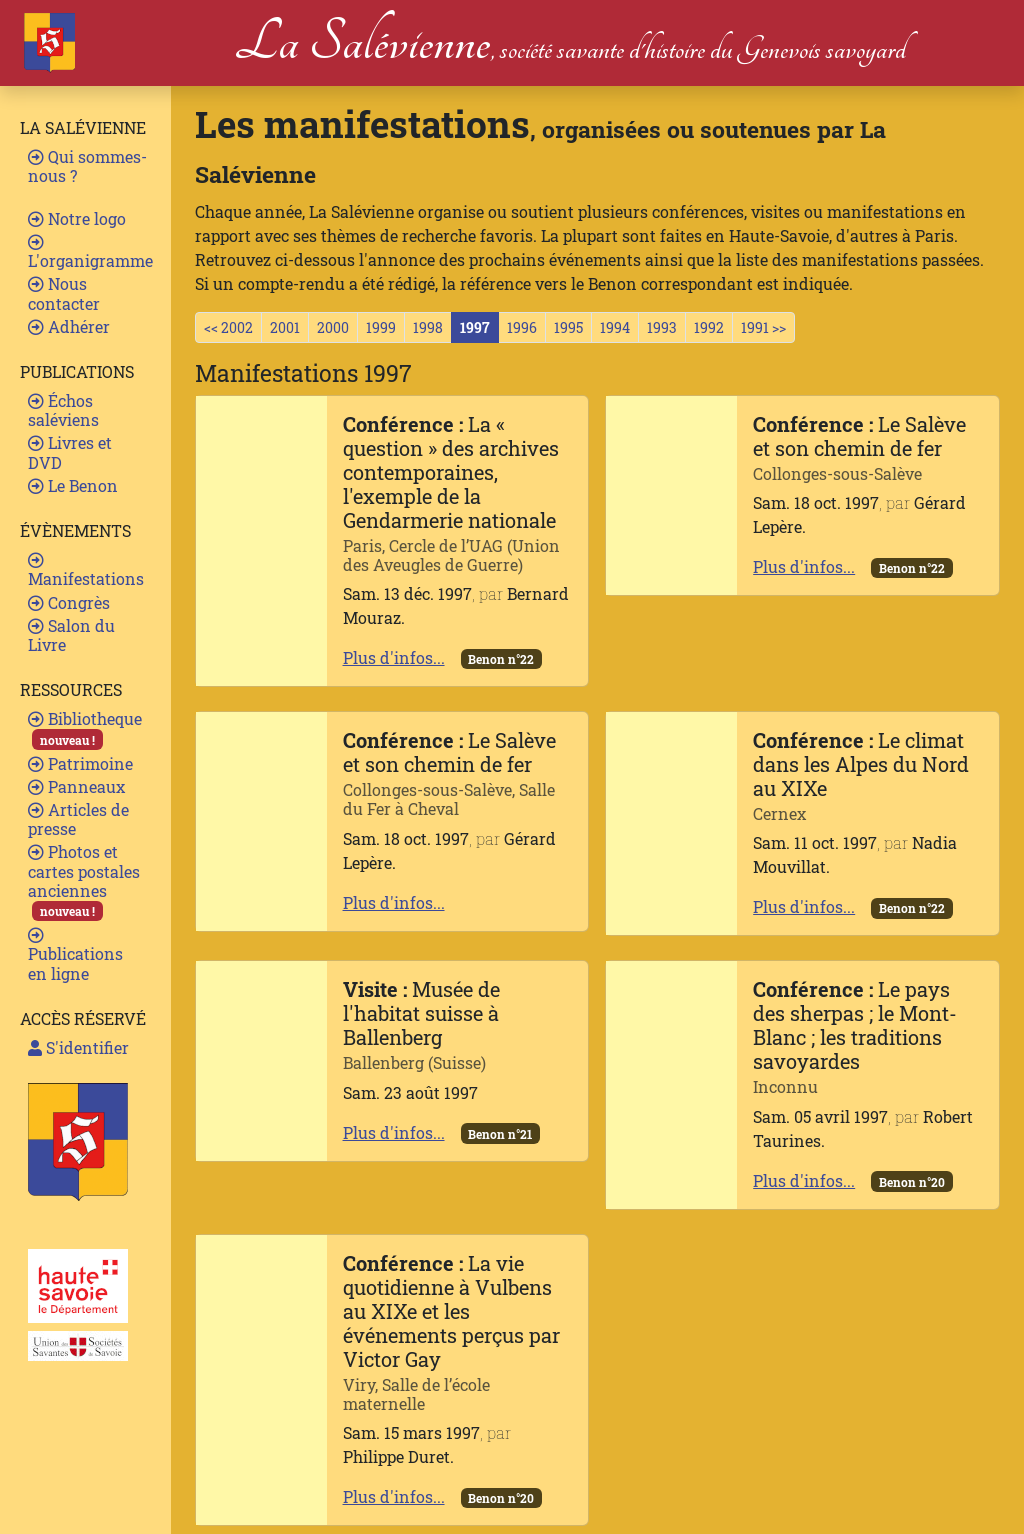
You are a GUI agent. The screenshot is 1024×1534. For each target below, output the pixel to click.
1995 (568, 327)
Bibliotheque (85, 728)
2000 (333, 327)
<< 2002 (228, 327)
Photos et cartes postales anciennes (84, 881)
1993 (662, 327)
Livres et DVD (70, 452)
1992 (709, 327)
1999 (381, 327)
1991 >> (763, 327)
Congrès (69, 602)
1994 (615, 327)
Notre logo (77, 218)
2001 (285, 327)
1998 (428, 327)
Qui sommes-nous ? (87, 166)
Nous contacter (64, 293)
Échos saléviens (63, 410)
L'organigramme (90, 252)
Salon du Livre (71, 635)
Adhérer (69, 326)
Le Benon (73, 485)
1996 (522, 327)
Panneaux (76, 786)
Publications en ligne (75, 955)
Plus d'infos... (394, 657)
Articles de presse (78, 819)
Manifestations (86, 570)
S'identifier (78, 1047)
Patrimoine (80, 763)
